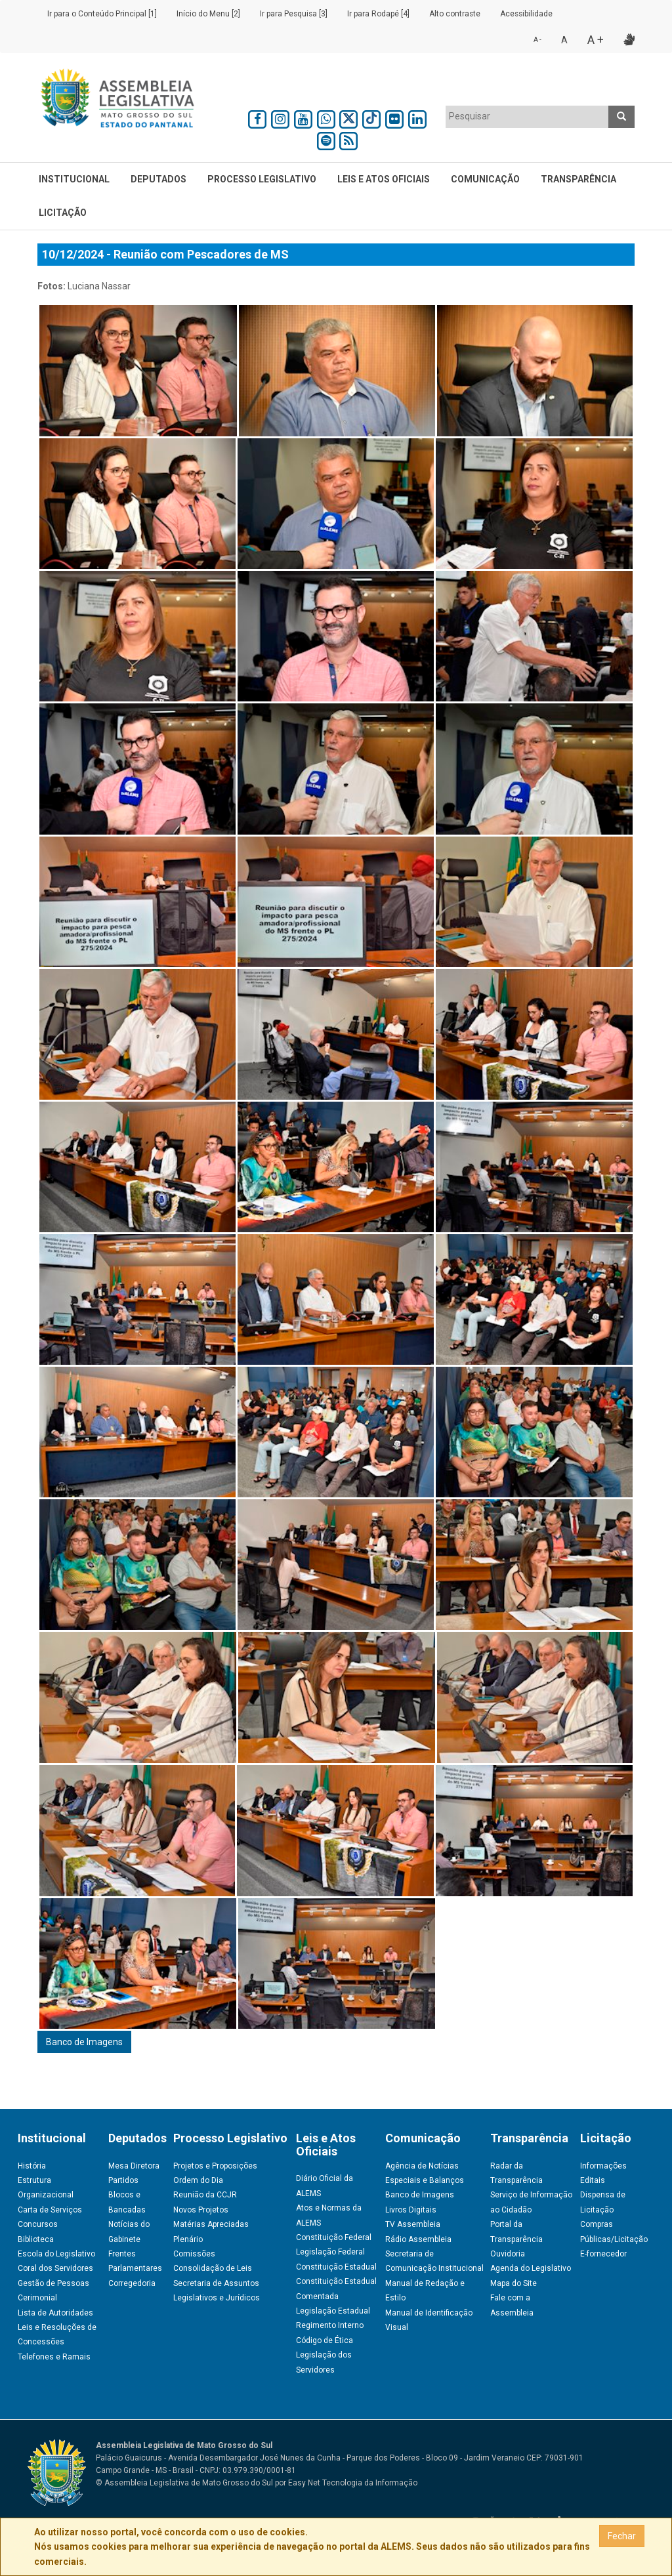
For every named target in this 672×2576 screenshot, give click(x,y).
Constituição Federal (333, 2237)
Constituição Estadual (336, 2267)
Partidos (123, 2180)
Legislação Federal (330, 2251)
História (32, 2166)
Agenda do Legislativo (530, 2268)
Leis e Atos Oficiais (383, 179)
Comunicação (485, 179)
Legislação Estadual (333, 2311)
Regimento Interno (330, 2325)
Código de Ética (324, 2340)
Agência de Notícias (422, 2166)
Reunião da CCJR (205, 2194)
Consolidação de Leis (212, 2268)
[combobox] (527, 117)
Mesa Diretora (133, 2166)
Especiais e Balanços (424, 2180)
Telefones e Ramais (54, 2356)
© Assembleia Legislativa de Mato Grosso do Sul (184, 2482)
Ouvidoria (507, 2253)
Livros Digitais (410, 2209)
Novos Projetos (200, 2209)
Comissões (194, 2253)
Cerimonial (37, 2297)
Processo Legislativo (261, 179)
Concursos (38, 2224)
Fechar (622, 2536)
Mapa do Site (513, 2283)
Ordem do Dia (198, 2180)
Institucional (74, 179)
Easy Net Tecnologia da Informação (352, 2482)
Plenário (188, 2239)
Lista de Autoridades (55, 2312)
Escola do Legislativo (56, 2253)
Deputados (158, 179)
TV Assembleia (412, 2224)
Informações (603, 2166)
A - (537, 39)
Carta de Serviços (50, 2209)
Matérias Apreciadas (211, 2224)
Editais (592, 2180)
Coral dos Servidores (55, 2268)
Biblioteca (36, 2239)
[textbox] (527, 116)
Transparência (578, 179)
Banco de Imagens (84, 2042)
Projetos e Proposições (215, 2166)
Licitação (63, 212)
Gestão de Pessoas (53, 2283)
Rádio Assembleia (418, 2239)
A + (595, 40)
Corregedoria (132, 2283)
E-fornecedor (603, 2253)
